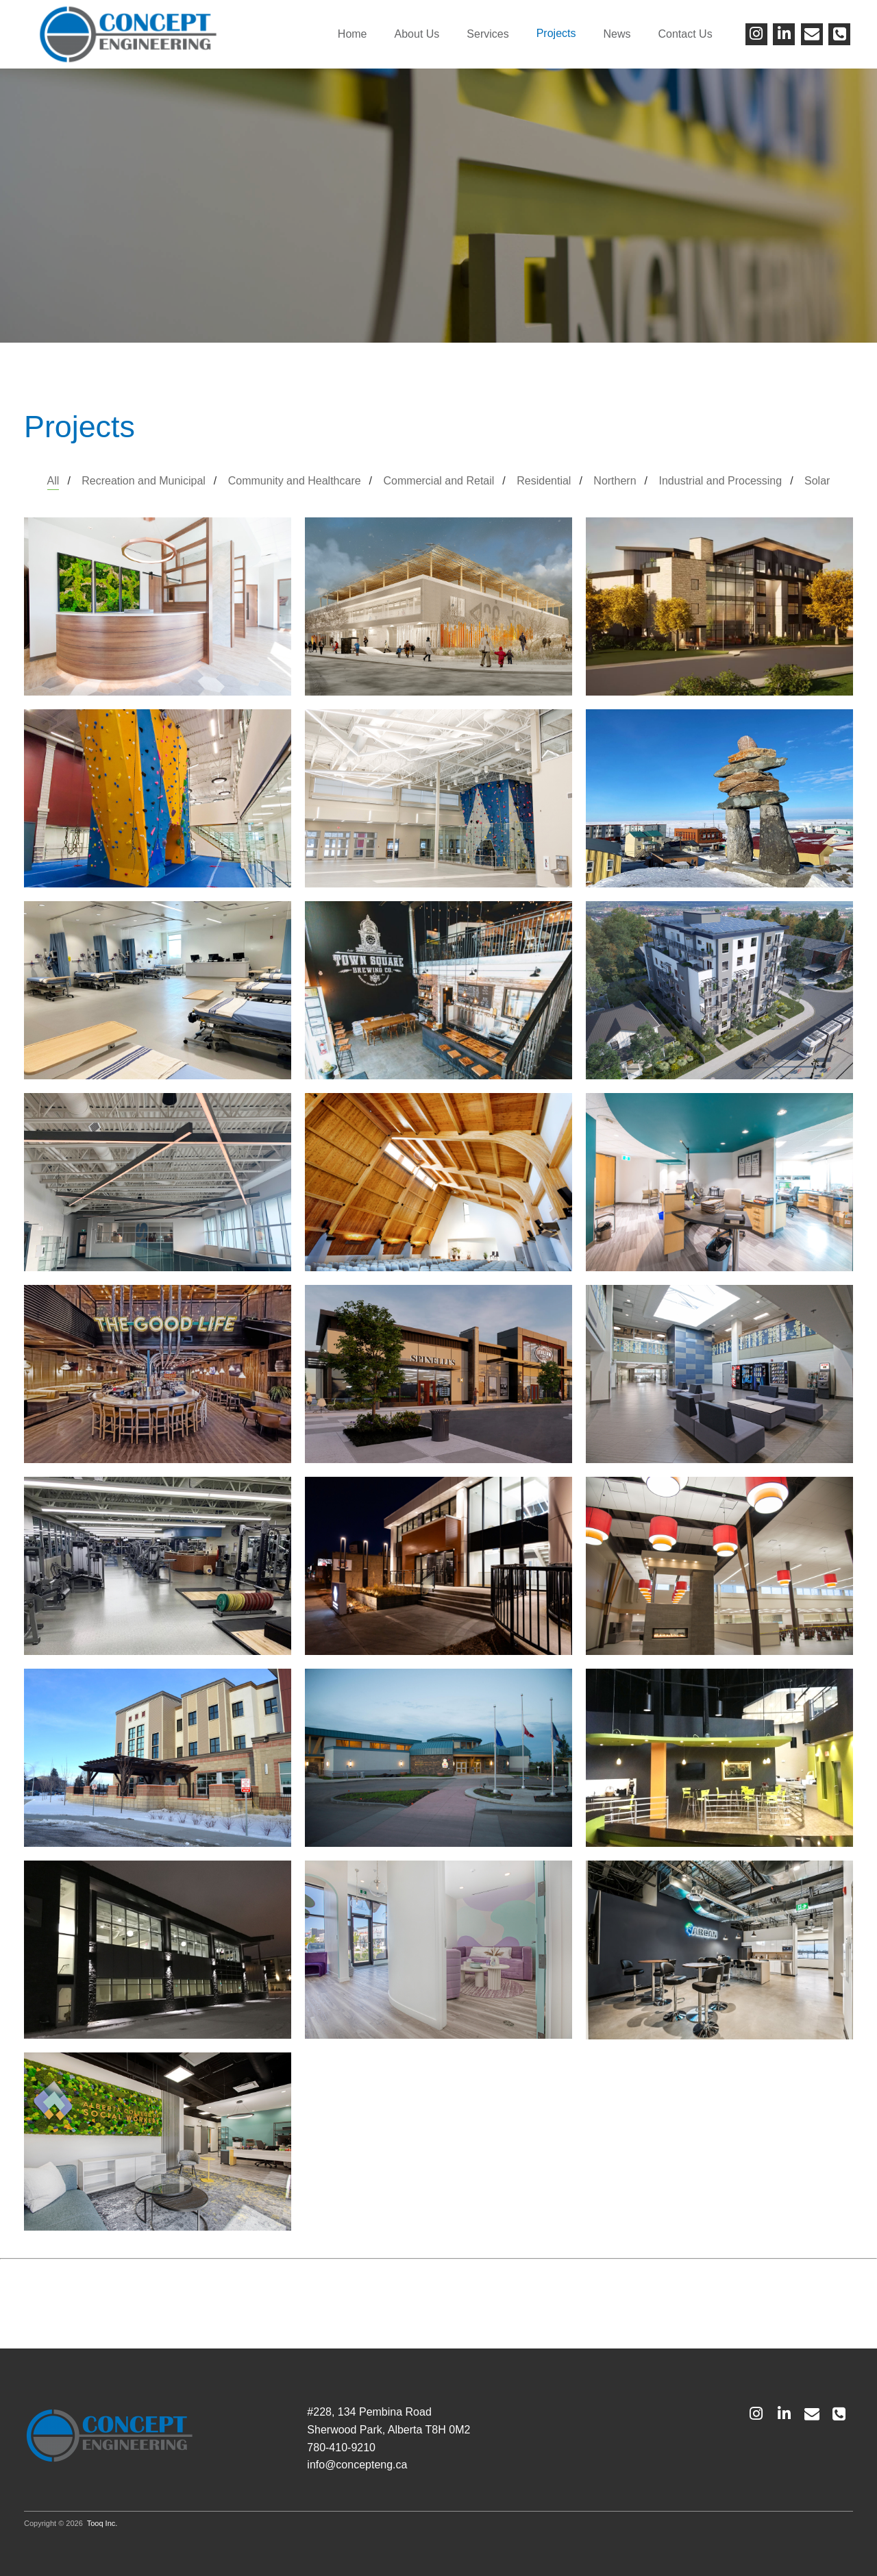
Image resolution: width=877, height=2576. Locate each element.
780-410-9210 (341, 2447)
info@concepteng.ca (357, 2464)
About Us (417, 34)
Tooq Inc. (102, 2523)
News (616, 34)
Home (352, 34)
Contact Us (685, 34)
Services (487, 34)
